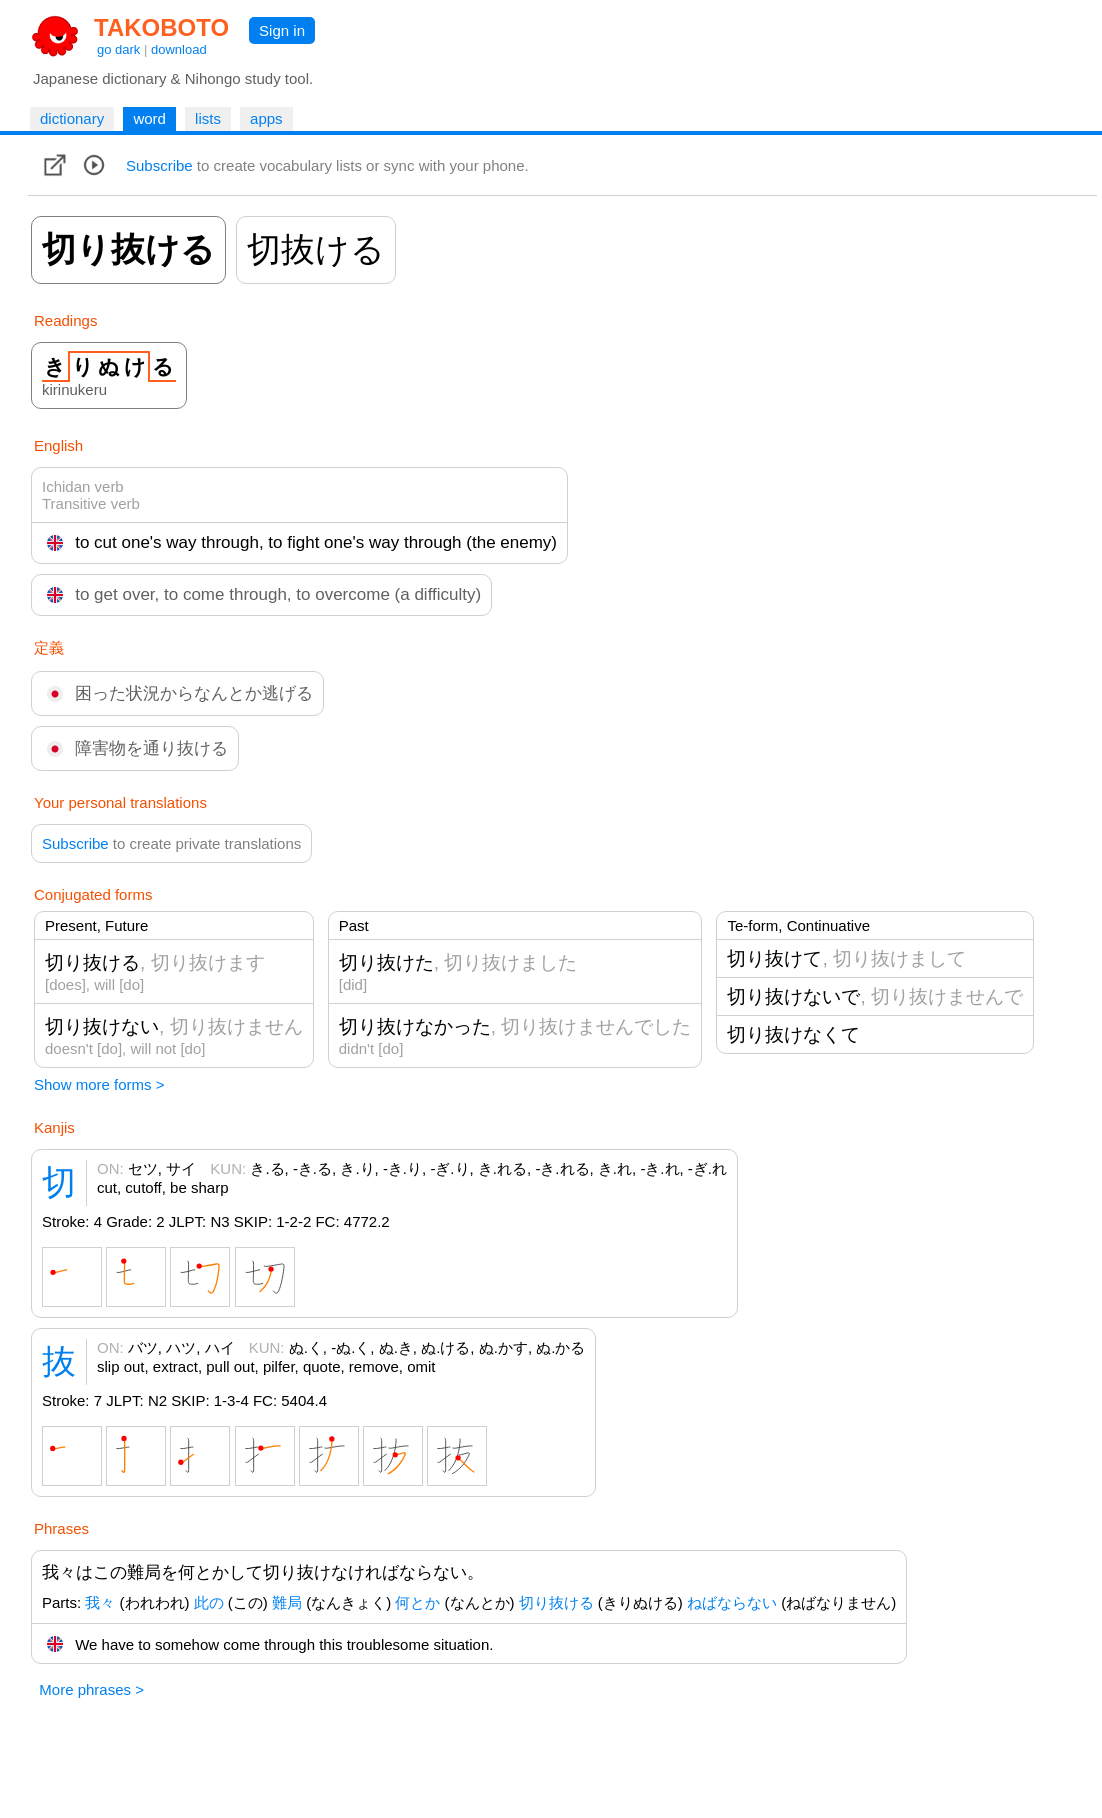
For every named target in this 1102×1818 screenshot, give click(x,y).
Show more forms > (99, 1084)
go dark (118, 49)
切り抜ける (556, 1602)
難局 (287, 1602)
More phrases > (91, 1689)
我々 (100, 1602)
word (149, 118)
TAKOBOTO (161, 27)
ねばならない (732, 1602)
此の (209, 1602)
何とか (417, 1602)
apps (266, 118)
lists (208, 118)
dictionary (72, 118)
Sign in (282, 30)
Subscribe (159, 165)
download (179, 49)
